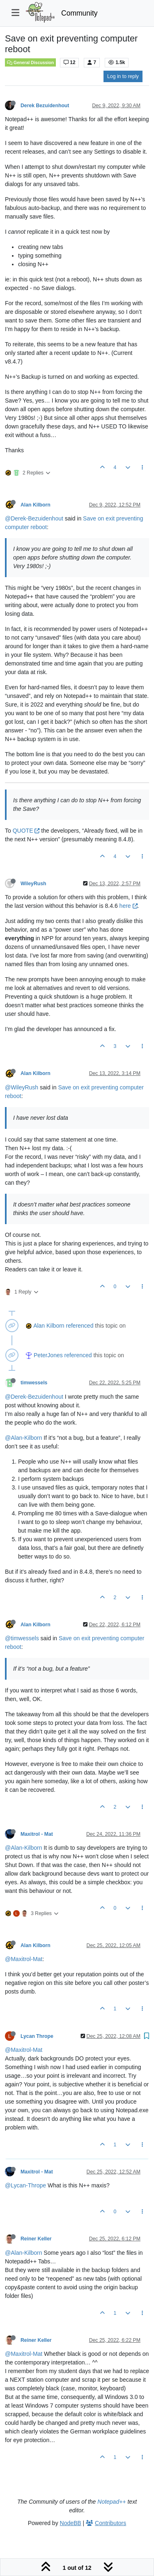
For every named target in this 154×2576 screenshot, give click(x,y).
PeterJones (48, 1355)
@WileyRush (21, 1087)
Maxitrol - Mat (37, 1834)
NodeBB (70, 2523)
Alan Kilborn (36, 505)
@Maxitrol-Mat (23, 1959)
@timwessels (22, 1638)
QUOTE (26, 830)
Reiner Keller (36, 2239)
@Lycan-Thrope (25, 2185)
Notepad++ (111, 2501)
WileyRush (33, 883)
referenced (80, 1325)
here (129, 905)
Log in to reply (123, 76)
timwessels (34, 1383)
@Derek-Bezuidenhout (34, 518)
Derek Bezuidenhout (45, 105)
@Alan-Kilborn (23, 1437)
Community (79, 13)
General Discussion (30, 62)
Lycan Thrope (37, 2036)
